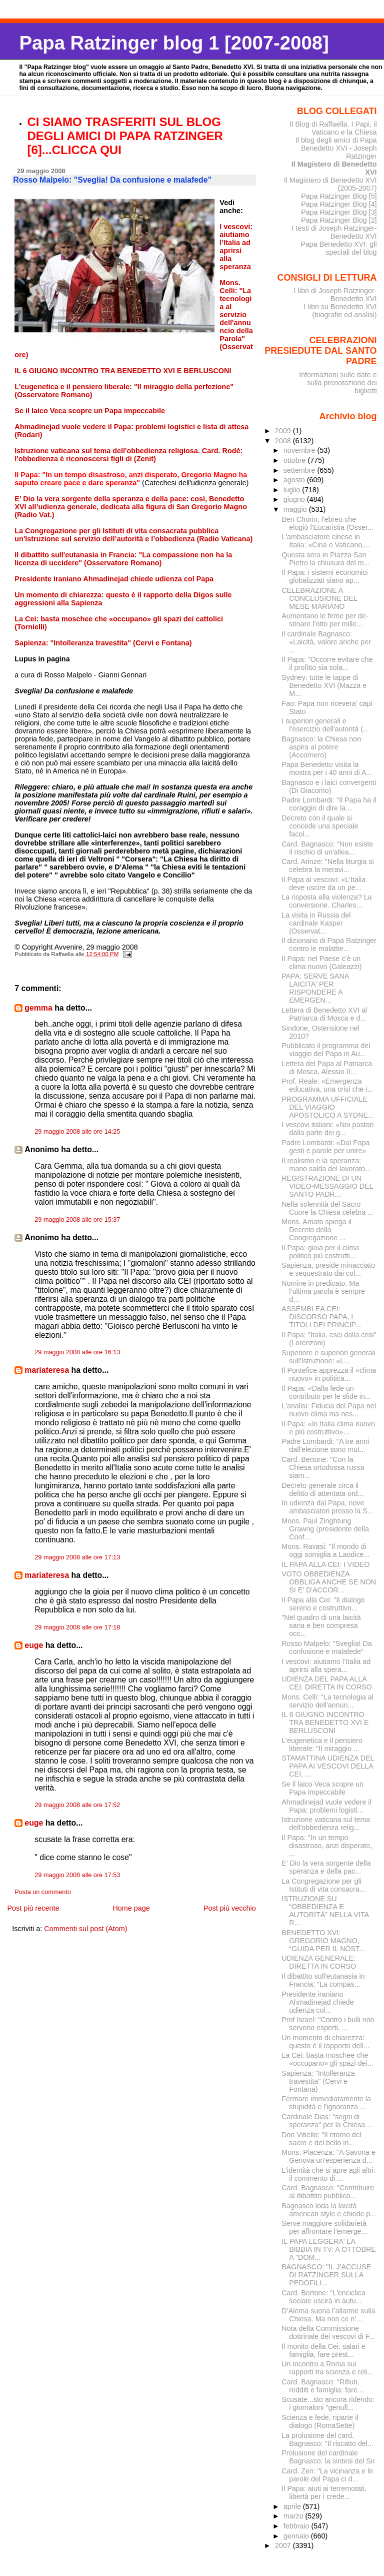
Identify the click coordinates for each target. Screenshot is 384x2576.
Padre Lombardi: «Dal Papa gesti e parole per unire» (326, 1147)
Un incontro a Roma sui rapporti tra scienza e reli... (327, 2368)
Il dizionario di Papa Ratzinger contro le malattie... (329, 945)
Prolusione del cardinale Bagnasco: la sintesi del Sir (328, 2457)
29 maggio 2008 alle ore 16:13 (77, 1352)
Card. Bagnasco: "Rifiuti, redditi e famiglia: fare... (322, 2386)
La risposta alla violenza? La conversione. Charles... (327, 901)
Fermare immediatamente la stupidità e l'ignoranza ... (326, 2103)
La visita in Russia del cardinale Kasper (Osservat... (316, 923)
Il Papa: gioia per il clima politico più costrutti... (320, 1252)
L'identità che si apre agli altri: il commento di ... (329, 2174)
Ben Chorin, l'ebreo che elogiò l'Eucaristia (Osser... (328, 523)
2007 (284, 2545)
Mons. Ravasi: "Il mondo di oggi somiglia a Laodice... (326, 1550)
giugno (295, 499)
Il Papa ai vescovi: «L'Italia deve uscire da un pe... (324, 884)
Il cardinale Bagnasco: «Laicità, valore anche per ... (326, 642)
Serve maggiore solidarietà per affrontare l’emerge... (324, 2227)
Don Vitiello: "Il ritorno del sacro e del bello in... (322, 2139)
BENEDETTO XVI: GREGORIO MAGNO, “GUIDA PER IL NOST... (323, 1941)
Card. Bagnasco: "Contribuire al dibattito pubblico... (328, 2192)
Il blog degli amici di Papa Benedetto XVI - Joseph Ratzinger (336, 148)
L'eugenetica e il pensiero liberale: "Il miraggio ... (322, 1745)
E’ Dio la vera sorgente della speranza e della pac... (326, 1867)
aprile (293, 2506)
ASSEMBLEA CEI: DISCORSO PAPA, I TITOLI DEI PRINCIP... (321, 1317)
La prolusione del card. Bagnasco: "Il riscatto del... (328, 2439)
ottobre (296, 460)
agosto (295, 480)
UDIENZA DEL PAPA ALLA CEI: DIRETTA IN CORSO (327, 1683)
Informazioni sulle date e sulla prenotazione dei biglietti (338, 383)
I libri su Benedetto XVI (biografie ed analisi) (340, 311)
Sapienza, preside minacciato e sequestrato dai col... (328, 1269)
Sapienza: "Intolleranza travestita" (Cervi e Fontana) (318, 2081)
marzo (295, 2516)
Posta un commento (42, 1892)
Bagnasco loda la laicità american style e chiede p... (329, 2210)
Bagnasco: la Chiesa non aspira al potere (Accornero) (321, 747)
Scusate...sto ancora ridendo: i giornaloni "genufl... (328, 2403)
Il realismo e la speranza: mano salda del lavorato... (326, 1165)
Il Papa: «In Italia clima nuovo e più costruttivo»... (328, 1428)
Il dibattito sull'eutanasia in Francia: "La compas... (323, 1980)
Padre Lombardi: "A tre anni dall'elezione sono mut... (325, 1445)
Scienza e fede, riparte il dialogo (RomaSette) (320, 2421)
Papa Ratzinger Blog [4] (339, 204)
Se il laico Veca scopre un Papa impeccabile (323, 1788)
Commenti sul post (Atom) (85, 1929)
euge (33, 1645)
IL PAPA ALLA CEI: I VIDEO (326, 1564)
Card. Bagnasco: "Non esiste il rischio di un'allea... (327, 848)
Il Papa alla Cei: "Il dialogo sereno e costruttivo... (323, 1604)
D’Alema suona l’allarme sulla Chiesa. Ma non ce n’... (328, 2315)
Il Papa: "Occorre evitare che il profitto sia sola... (327, 663)
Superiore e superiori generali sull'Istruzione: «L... (328, 1357)
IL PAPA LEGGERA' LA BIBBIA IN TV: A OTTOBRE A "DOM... (329, 2249)
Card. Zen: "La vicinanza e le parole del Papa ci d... (327, 2475)
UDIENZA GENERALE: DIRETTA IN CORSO (319, 1962)
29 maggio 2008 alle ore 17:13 (77, 1557)
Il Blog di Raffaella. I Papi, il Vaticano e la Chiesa (333, 128)
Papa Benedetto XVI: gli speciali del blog (338, 248)
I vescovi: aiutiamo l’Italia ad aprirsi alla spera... (326, 1665)
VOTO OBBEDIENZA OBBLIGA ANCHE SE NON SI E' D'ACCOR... (329, 1582)
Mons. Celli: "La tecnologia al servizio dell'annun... (328, 1701)
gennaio (297, 2536)
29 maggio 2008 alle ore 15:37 (77, 1219)
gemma (38, 1008)
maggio (296, 509)
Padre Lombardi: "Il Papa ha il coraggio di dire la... (329, 804)
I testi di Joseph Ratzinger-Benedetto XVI (334, 232)
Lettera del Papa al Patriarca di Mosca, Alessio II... (327, 1068)
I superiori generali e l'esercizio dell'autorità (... (325, 725)
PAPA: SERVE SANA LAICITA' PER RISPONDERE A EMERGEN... (315, 988)
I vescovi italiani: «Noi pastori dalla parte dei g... (328, 1129)
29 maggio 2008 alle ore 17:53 (77, 1875)
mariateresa (46, 1370)
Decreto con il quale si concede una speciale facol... (320, 826)
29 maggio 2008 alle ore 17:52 (77, 1805)
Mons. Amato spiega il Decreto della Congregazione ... (317, 1230)
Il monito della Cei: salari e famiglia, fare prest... (323, 2350)
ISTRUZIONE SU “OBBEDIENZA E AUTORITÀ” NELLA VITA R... (325, 1911)
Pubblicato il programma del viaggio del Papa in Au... (326, 1050)
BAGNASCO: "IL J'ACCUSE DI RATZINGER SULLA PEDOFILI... (326, 2275)
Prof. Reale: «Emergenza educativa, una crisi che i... (327, 1085)
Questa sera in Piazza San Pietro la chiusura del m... (326, 559)
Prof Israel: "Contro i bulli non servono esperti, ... (328, 2024)
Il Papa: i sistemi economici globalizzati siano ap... (325, 576)
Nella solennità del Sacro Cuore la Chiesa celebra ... (328, 1208)
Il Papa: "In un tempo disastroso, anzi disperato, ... (327, 1846)
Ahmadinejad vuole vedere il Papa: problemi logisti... (326, 1806)
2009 (284, 431)
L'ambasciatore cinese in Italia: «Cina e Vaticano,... (326, 541)
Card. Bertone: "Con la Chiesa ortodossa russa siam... (323, 1467)
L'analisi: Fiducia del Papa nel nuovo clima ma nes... (329, 1410)
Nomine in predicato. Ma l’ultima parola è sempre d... (323, 1291)
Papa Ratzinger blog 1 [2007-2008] (173, 43)
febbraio (298, 2526)
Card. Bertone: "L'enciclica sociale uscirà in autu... (323, 2297)
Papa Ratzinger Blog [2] (339, 220)
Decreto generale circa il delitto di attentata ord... (323, 1489)
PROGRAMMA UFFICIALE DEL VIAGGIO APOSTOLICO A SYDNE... (328, 1107)
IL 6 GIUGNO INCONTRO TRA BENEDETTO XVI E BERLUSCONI (325, 1722)
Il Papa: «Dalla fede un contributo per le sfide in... (326, 1392)
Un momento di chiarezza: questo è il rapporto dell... (325, 2042)
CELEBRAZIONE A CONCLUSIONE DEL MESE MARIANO (319, 598)
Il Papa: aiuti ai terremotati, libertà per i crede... (324, 2492)
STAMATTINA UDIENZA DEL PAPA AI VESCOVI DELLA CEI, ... (328, 1766)
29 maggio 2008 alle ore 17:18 (77, 1627)
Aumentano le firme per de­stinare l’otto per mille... (325, 620)
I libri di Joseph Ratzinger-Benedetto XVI (335, 295)
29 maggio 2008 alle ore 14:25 (77, 1131)
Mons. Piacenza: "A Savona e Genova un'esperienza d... (329, 2156)
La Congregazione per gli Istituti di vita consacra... (323, 1885)
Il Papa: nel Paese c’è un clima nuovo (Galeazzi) (322, 963)
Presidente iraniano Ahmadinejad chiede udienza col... (318, 2002)
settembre (301, 470)
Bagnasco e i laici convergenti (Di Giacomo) (329, 786)
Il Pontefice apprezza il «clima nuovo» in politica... (329, 1374)
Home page (131, 1908)
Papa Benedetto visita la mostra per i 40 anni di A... (327, 768)
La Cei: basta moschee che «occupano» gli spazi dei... (327, 2059)
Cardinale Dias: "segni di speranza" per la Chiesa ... (327, 2121)
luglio (293, 490)
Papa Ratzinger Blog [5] (339, 196)
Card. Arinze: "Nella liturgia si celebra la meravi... (328, 865)
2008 (284, 441)
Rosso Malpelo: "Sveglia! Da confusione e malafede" (327, 1647)
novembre (301, 450)
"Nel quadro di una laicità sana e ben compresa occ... (321, 1625)
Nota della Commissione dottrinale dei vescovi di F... (328, 2332)
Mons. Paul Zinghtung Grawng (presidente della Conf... (325, 1529)
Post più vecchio (230, 1908)
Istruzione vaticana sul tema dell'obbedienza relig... (326, 1824)
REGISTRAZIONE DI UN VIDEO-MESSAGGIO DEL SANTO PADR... (327, 1186)
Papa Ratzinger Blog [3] (339, 212)
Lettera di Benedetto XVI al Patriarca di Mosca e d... (324, 1014)
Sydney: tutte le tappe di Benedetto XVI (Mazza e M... (324, 685)
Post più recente (33, 1908)
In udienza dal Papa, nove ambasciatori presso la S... (327, 1507)
